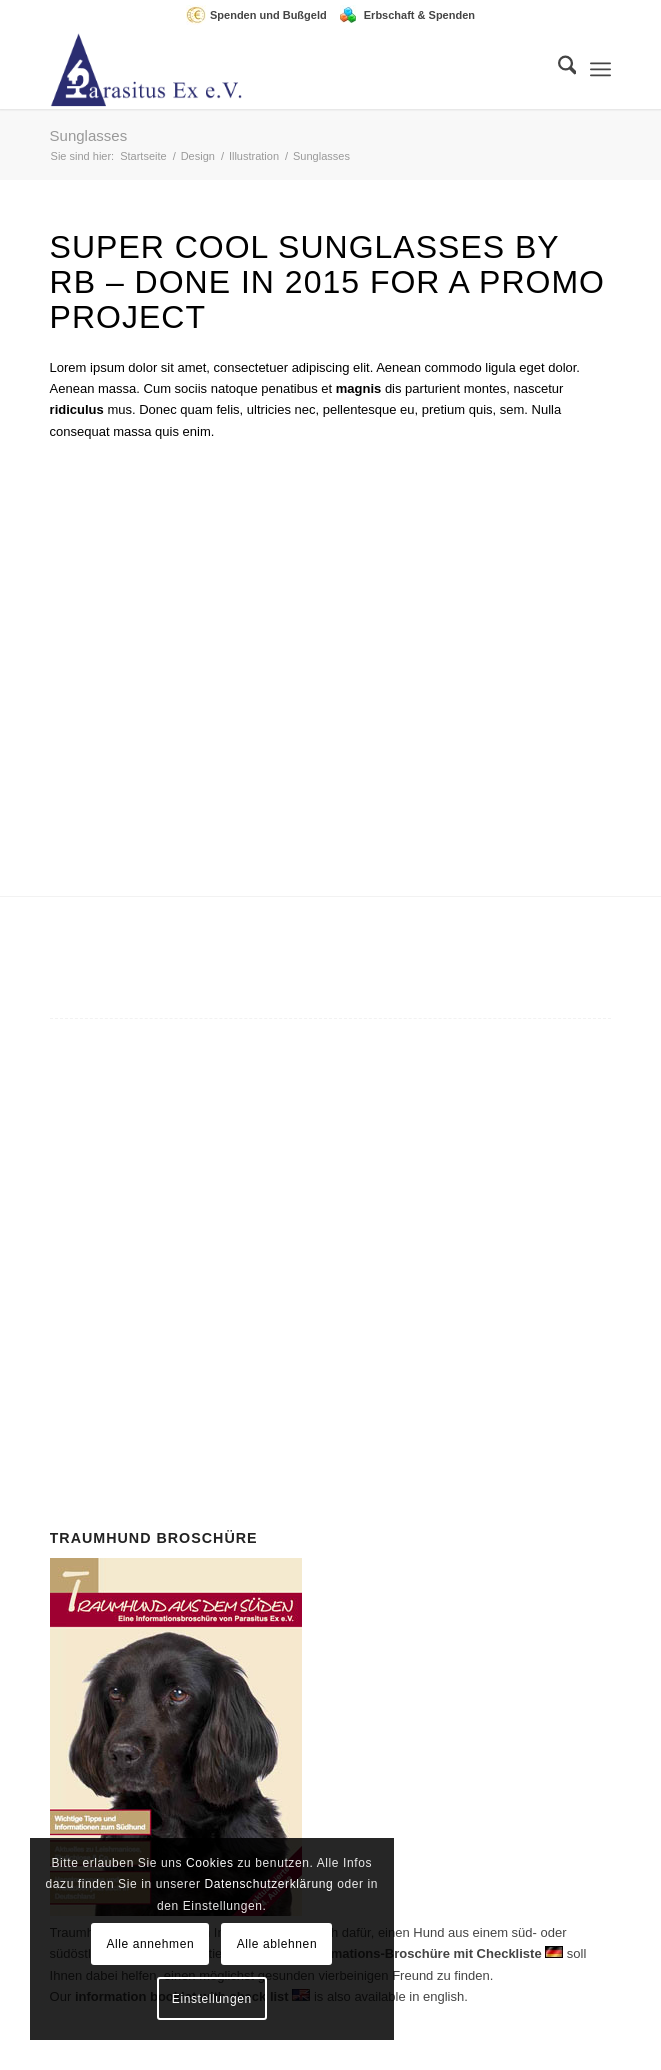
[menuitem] (261, 15)
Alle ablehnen (277, 1944)
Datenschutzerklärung (268, 1884)
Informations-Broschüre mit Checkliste (422, 1953)
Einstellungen (212, 1999)
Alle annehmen (150, 1944)
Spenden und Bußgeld (268, 15)
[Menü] (600, 69)
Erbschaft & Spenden (419, 15)
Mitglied (358, 1202)
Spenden (336, 1309)
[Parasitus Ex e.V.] (274, 69)
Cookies (210, 1863)
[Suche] (557, 69)
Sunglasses (89, 135)
